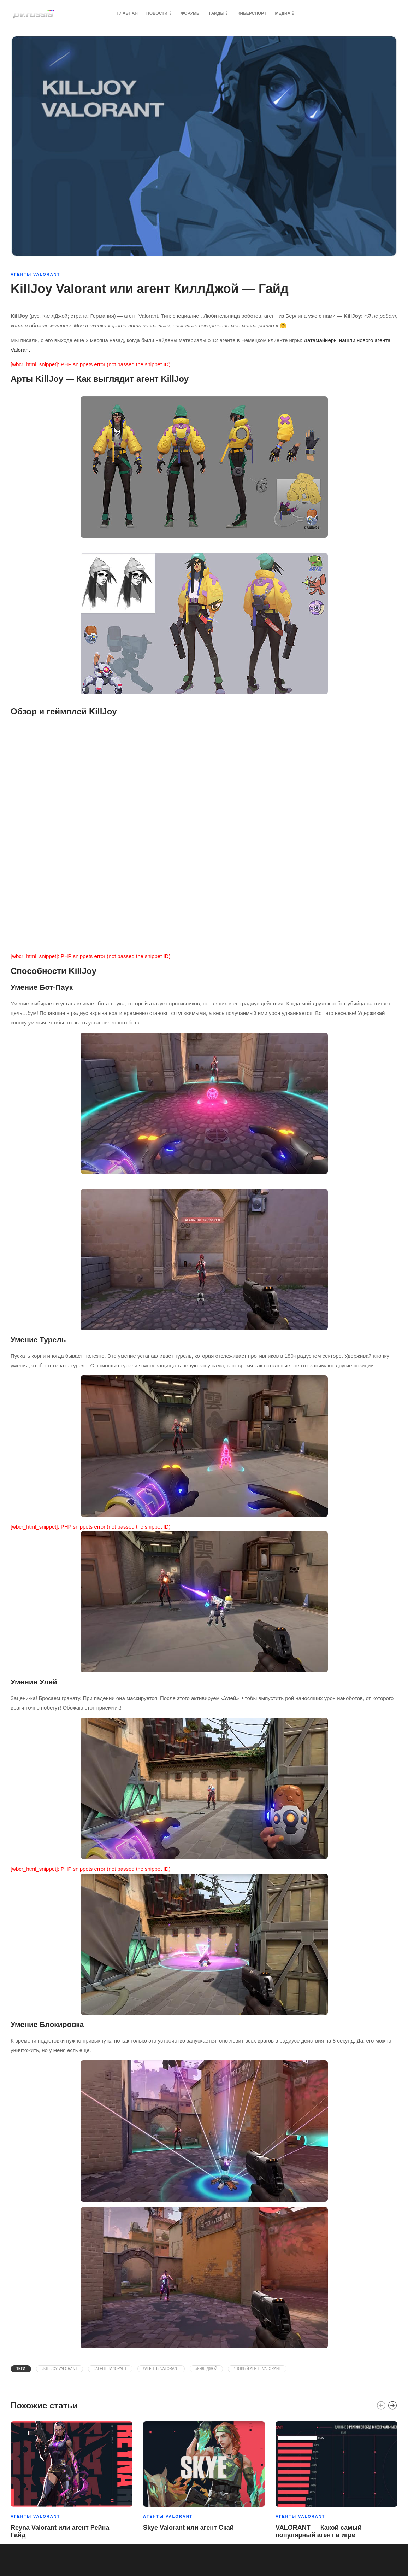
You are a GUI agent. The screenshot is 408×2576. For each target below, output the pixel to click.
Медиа (282, 13)
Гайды (217, 13)
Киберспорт (251, 13)
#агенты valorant (161, 2369)
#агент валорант (110, 2369)
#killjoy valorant (59, 2369)
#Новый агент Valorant (257, 2369)
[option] (71, 2481)
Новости (156, 13)
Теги (20, 2369)
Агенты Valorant (35, 274)
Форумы (191, 13)
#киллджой (206, 2369)
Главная (127, 13)
